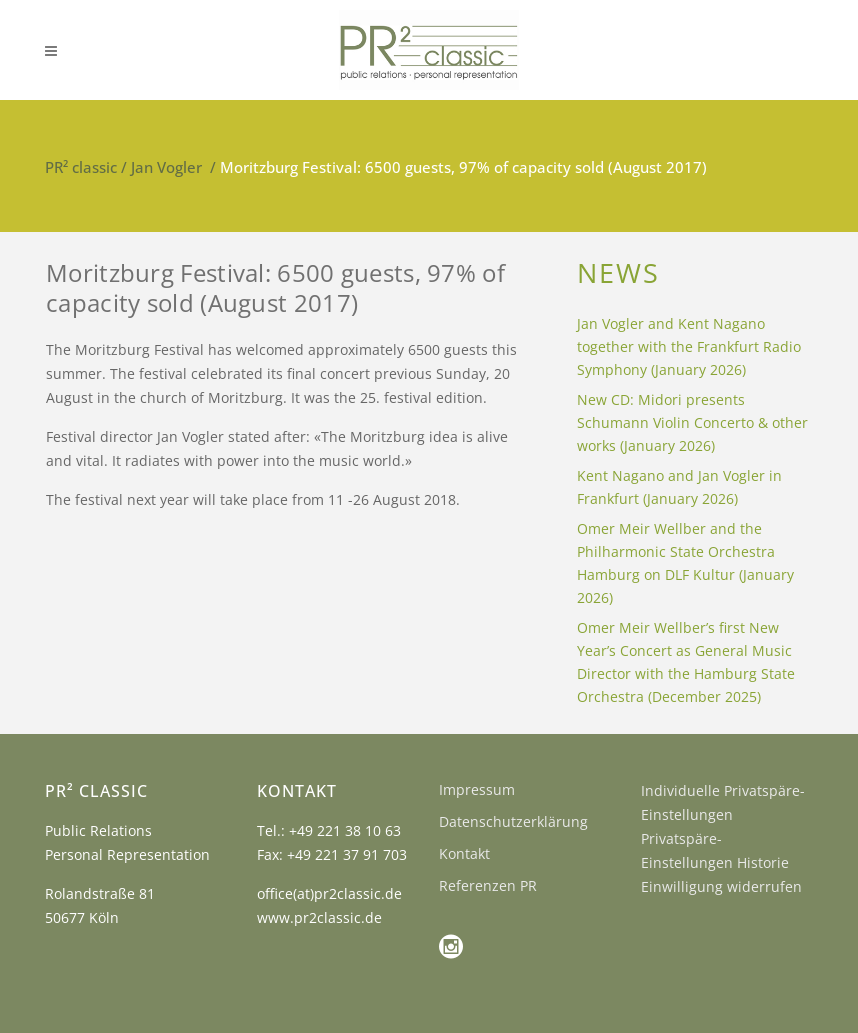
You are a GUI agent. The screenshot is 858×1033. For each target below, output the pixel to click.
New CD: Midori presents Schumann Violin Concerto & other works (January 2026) (692, 422)
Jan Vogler (166, 167)
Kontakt (464, 853)
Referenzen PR (488, 885)
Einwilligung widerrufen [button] (721, 886)
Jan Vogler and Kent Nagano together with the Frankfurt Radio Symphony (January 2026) (689, 346)
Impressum (477, 789)
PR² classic (81, 167)
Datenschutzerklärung (513, 821)
